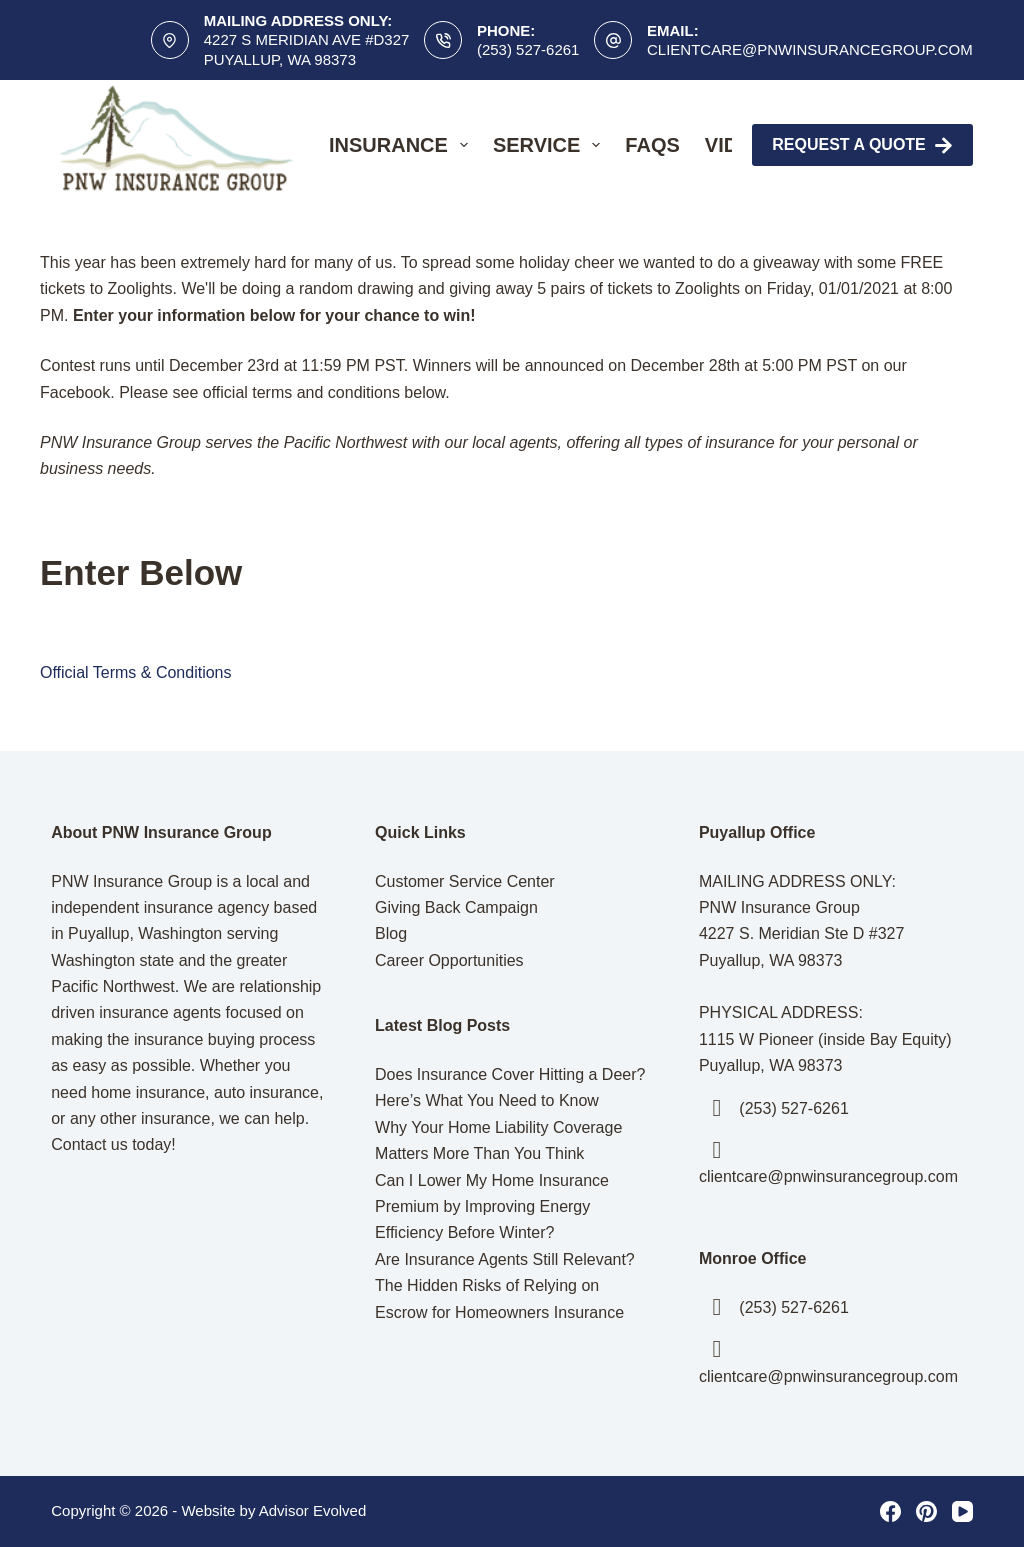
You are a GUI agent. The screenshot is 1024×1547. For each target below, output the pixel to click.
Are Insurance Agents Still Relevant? (505, 1259)
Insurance (402, 145)
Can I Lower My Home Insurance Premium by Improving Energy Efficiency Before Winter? (492, 1207)
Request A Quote (862, 145)
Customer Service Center (465, 881)
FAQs (652, 145)
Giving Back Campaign (456, 907)
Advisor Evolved (313, 1510)
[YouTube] (962, 1511)
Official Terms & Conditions (135, 672)
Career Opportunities (449, 960)
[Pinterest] (926, 1511)
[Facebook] (890, 1511)
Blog (391, 933)
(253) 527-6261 (528, 49)
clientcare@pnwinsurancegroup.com (810, 49)
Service (550, 145)
